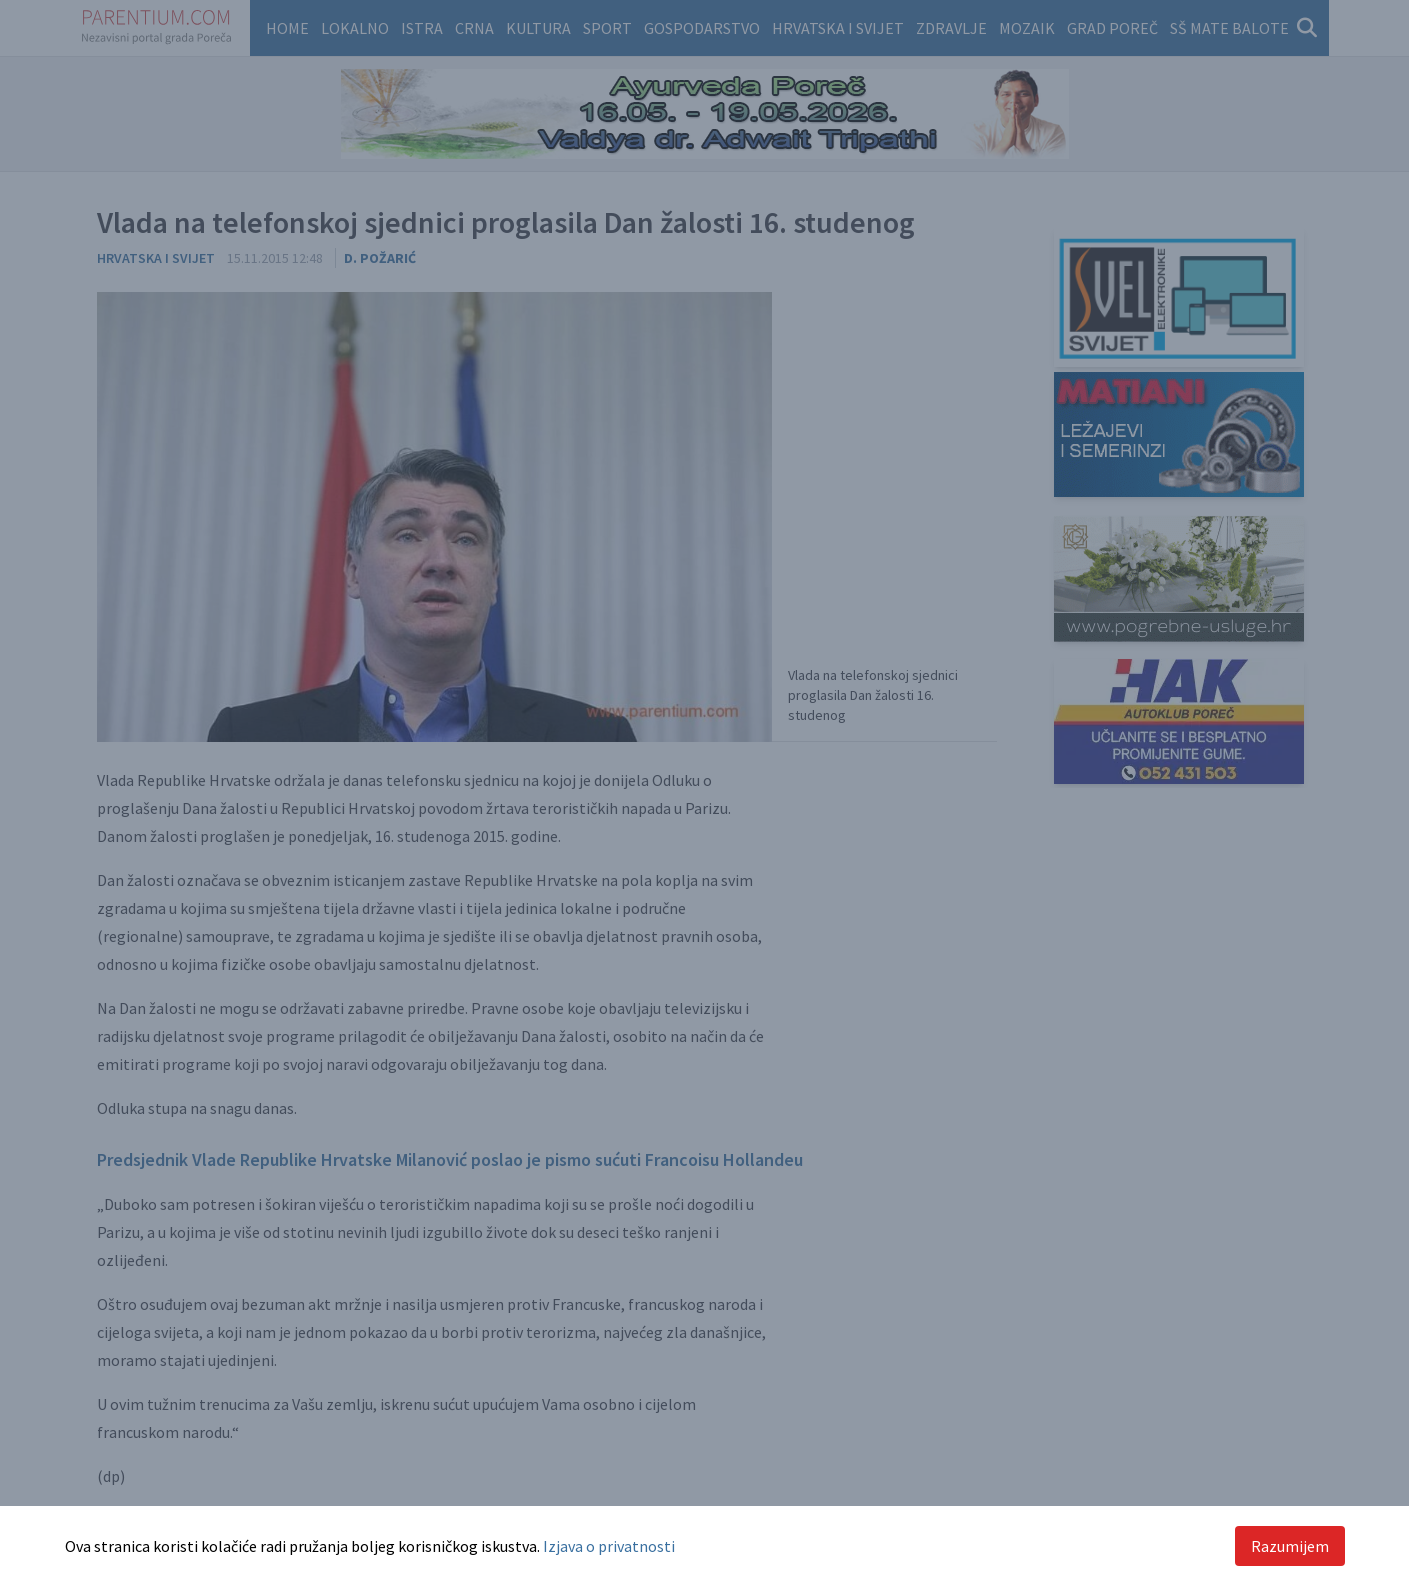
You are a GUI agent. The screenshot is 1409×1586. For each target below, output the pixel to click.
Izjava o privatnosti (609, 1546)
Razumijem (1290, 1546)
